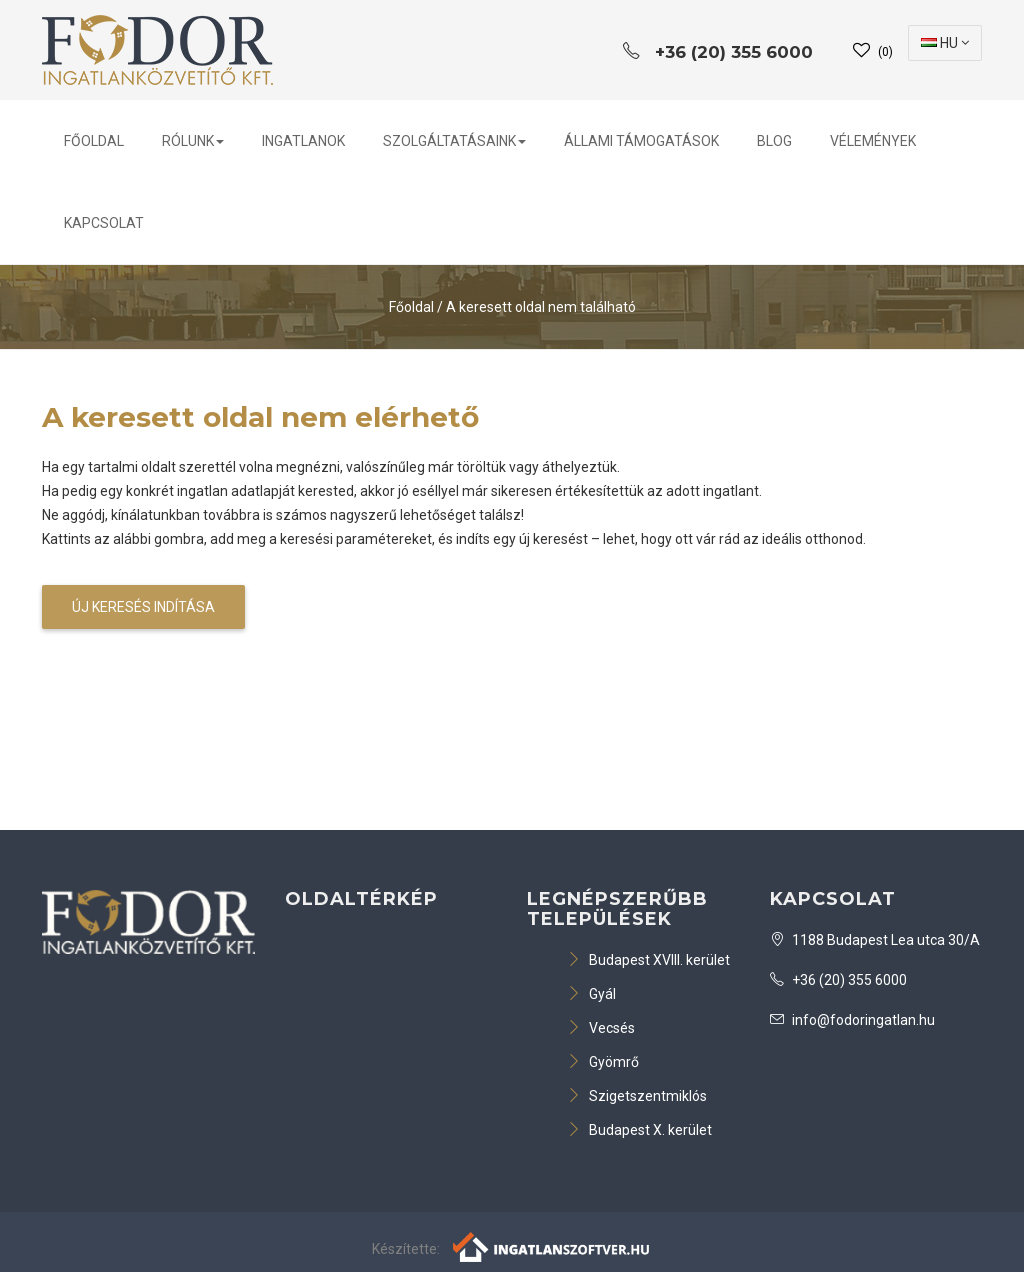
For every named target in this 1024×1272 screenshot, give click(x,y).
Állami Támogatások (641, 141)
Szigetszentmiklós (637, 1096)
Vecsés (601, 1028)
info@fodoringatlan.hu (852, 1020)
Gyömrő (603, 1062)
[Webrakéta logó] (552, 1245)
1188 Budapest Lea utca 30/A (875, 940)
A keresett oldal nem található (541, 307)
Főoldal (94, 141)
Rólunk (193, 141)
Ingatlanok (303, 141)
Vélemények (873, 141)
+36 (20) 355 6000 (838, 980)
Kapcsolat (104, 223)
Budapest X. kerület (639, 1130)
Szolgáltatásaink (454, 141)
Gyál (591, 994)
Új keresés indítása (143, 607)
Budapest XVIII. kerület (648, 960)
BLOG (774, 141)
